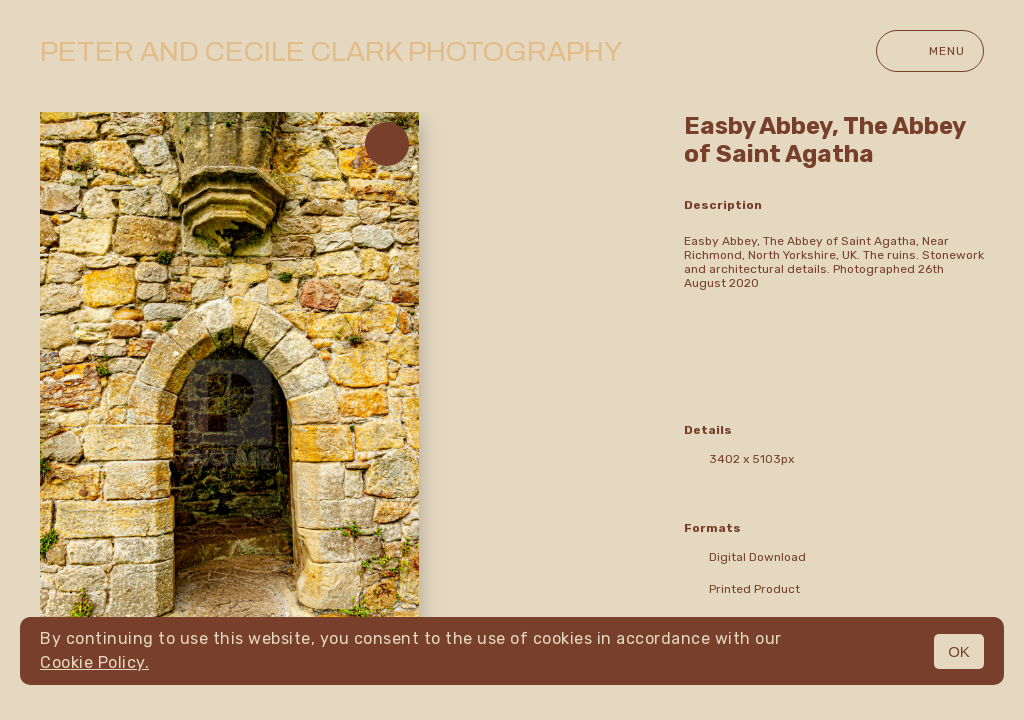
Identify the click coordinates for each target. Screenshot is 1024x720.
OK (959, 651)
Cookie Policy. (94, 662)
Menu (930, 51)
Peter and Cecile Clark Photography (331, 51)
